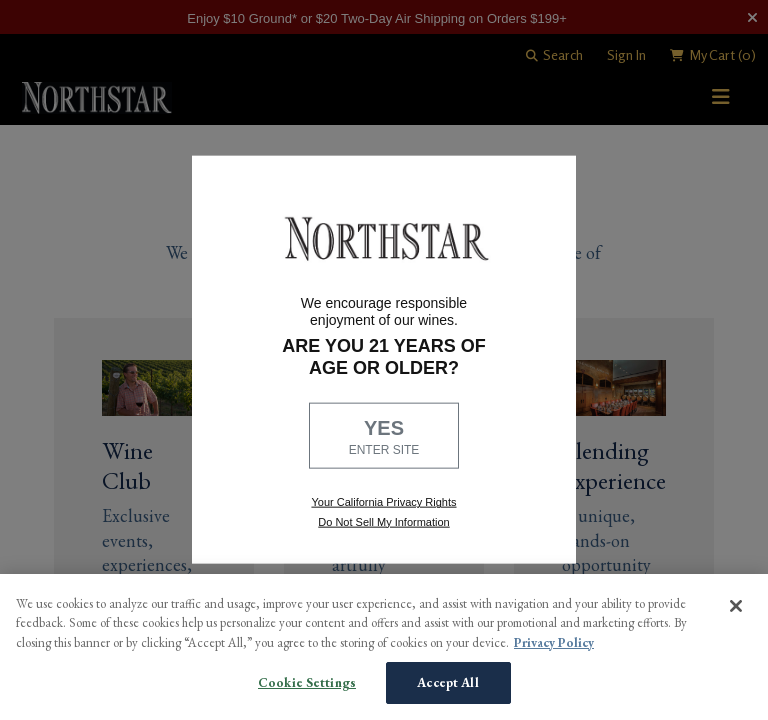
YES (384, 437)
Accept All (447, 682)
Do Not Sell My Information (383, 521)
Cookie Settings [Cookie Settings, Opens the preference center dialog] (307, 682)
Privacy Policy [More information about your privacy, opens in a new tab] (554, 642)
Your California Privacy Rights (383, 502)
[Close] (736, 606)
